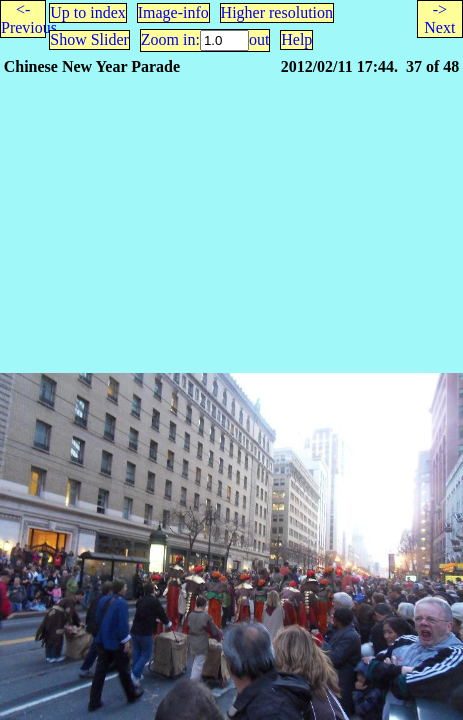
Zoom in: (170, 39)
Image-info (173, 12)
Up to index (88, 12)
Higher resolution (277, 12)
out (259, 39)
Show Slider (89, 39)
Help (296, 39)
